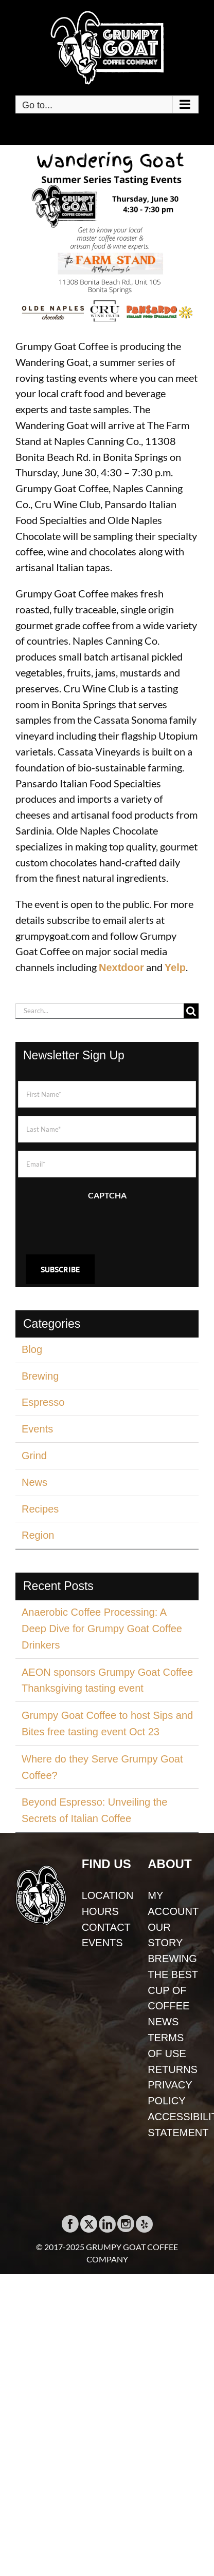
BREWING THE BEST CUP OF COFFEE (173, 1982)
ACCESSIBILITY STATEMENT (173, 2124)
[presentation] (96, 1223)
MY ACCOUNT (173, 1903)
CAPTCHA (107, 1195)
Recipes (40, 1509)
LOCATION (107, 1895)
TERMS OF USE (167, 2045)
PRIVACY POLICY (170, 2092)
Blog (32, 1349)
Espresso (43, 1402)
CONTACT (106, 1927)
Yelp (175, 967)
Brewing (40, 1376)
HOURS (100, 1911)
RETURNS (173, 2069)
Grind (34, 1455)
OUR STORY (165, 1935)
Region (38, 1535)
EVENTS (102, 1942)
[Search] (191, 1010)
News (34, 1482)
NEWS (163, 2021)
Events (37, 1429)
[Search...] (99, 1010)
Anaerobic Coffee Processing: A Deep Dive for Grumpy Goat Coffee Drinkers (102, 1628)
